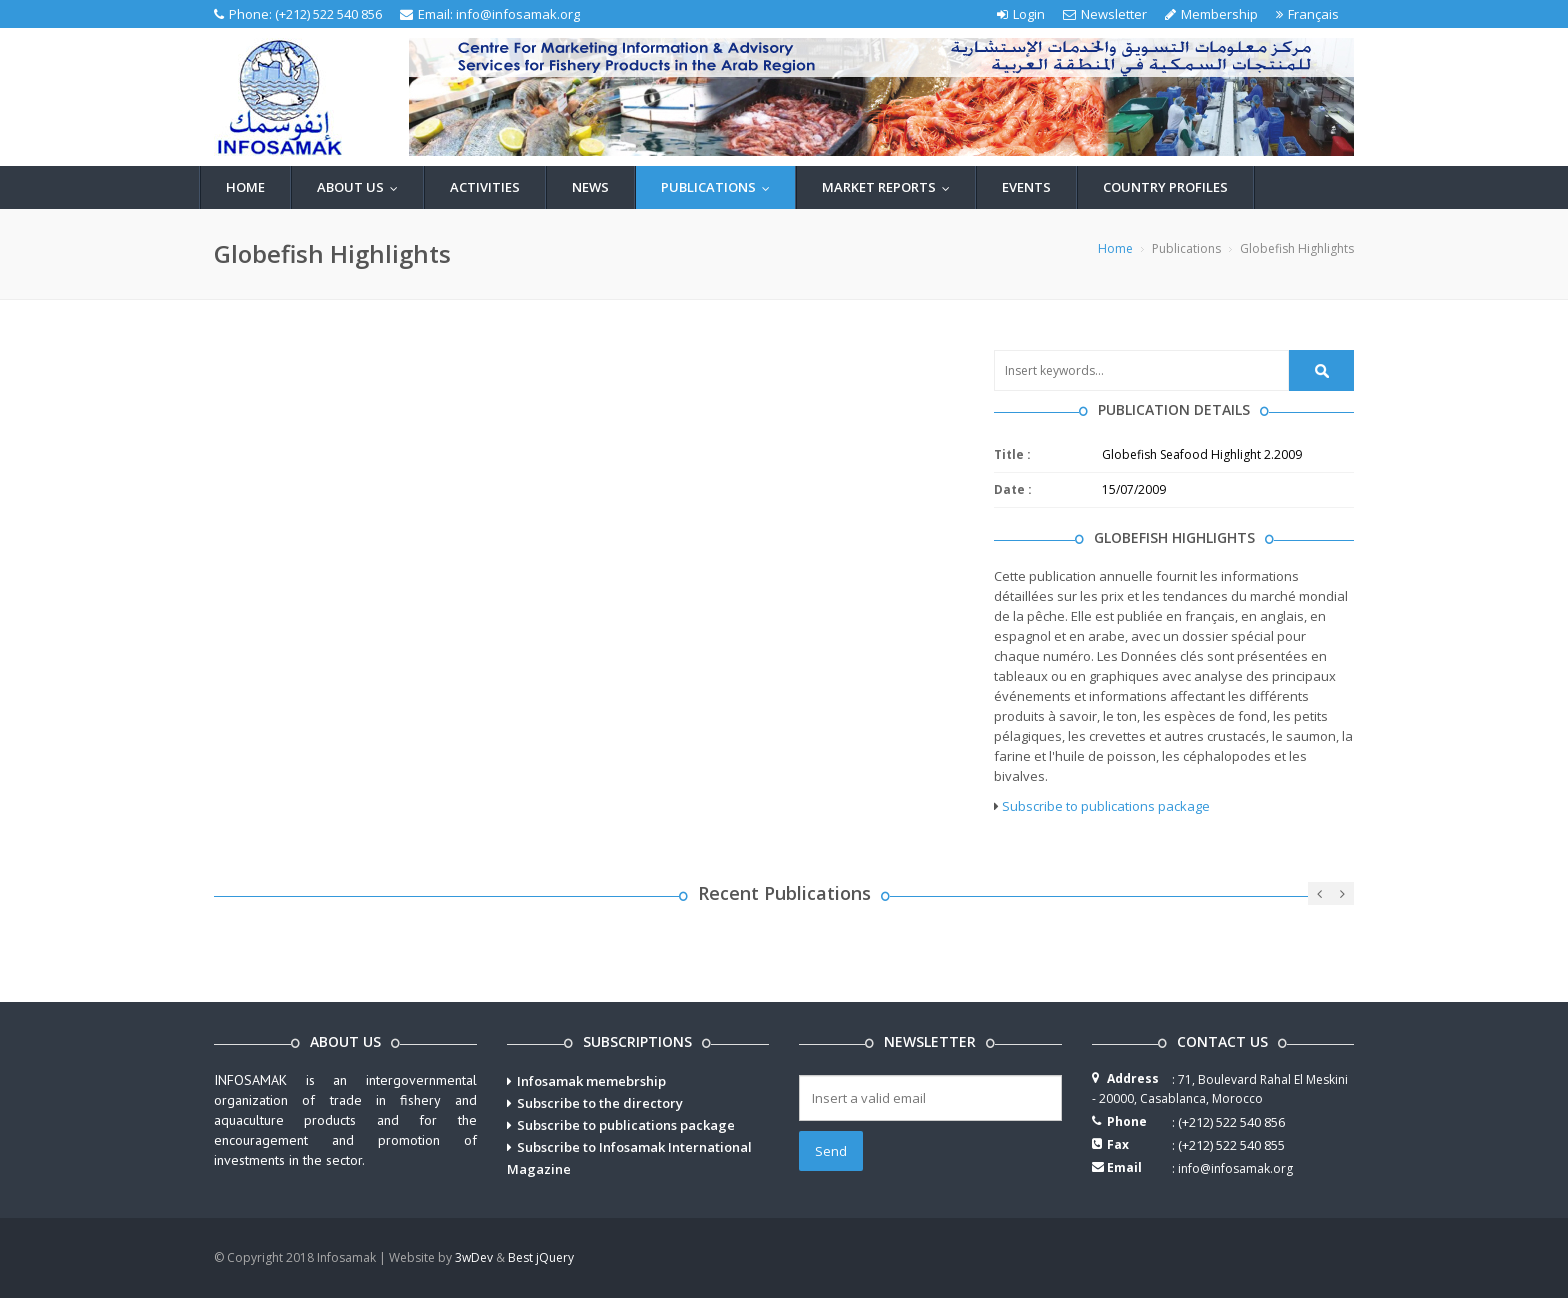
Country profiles (1165, 187)
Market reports (890, 187)
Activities (485, 187)
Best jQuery (541, 1257)
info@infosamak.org (518, 14)
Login (1021, 14)
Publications (720, 187)
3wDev (474, 1257)
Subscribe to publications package (1106, 806)
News (590, 187)
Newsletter (1105, 14)
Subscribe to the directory (600, 1103)
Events (1026, 187)
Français (1307, 14)
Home (245, 187)
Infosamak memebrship (591, 1081)
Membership (1211, 14)
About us (362, 187)
